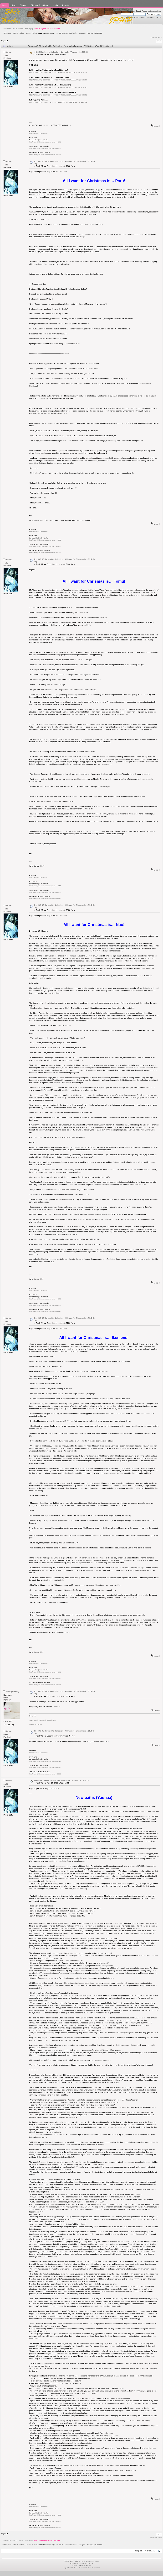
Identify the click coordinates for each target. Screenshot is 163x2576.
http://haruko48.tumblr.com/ (38, 133)
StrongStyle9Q (12, 1691)
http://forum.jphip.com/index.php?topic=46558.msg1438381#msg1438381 (58, 87)
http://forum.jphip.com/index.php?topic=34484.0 (45, 142)
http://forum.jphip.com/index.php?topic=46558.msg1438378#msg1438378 (58, 72)
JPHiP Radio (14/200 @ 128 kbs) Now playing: (31, 29)
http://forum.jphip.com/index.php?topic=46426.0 (45, 148)
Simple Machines (92, 2561)
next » (160, 37)
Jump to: (138, 2551)
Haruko (8, 52)
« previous (153, 37)
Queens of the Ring (35, 1724)
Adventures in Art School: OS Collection (42, 1720)
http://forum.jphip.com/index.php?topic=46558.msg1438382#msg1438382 (58, 95)
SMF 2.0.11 (68, 2561)
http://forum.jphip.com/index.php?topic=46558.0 (45, 155)
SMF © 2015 (80, 2561)
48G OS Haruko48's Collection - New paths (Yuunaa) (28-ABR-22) (61, 1780)
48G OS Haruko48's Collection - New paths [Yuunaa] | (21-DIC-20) (61, 52)
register (157, 11)
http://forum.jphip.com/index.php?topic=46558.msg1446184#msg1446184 (58, 102)
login (150, 11)
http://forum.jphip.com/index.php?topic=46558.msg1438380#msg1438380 (58, 80)
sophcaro (49, 33)
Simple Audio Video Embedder (81, 2563)
